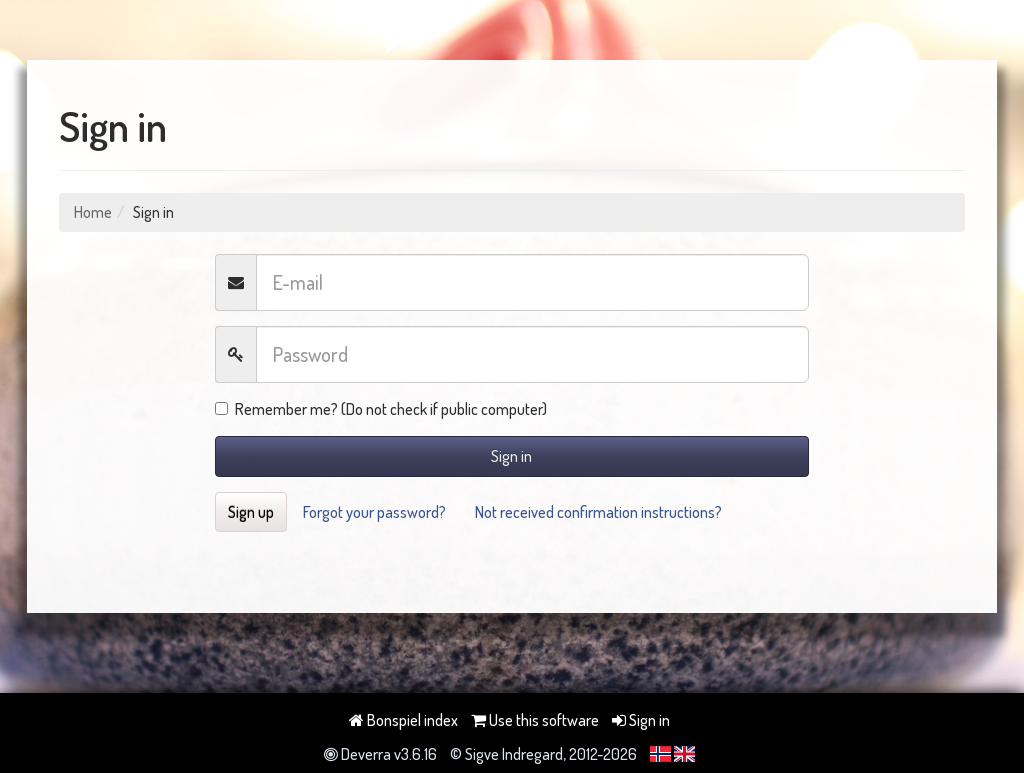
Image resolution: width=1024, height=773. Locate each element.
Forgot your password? (374, 512)
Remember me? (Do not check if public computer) (381, 409)
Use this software (535, 720)
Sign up (251, 512)
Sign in (511, 456)
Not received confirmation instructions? (598, 512)
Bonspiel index (403, 720)
